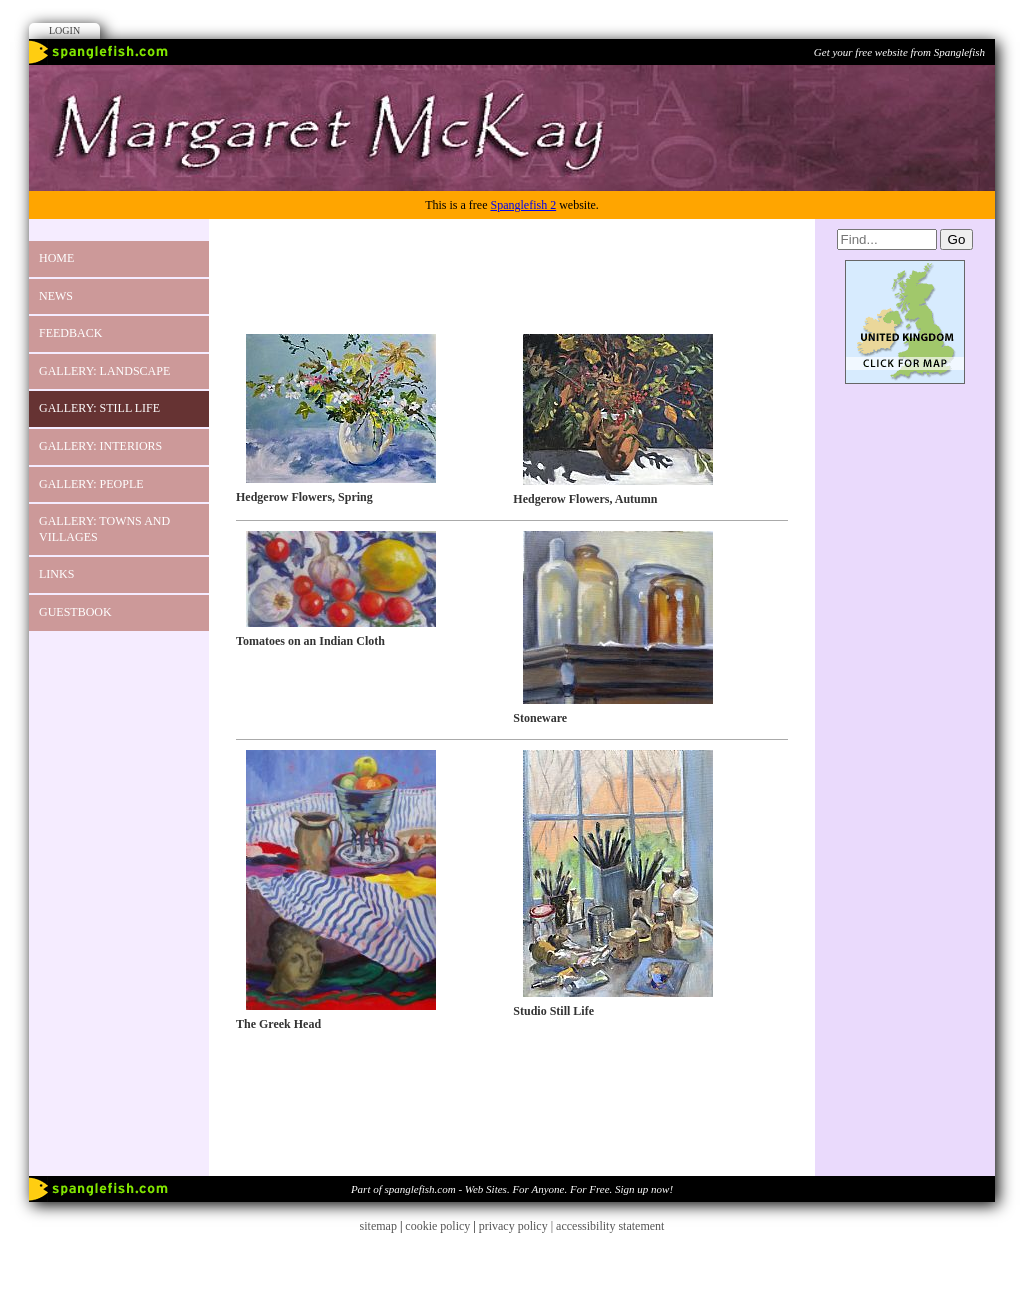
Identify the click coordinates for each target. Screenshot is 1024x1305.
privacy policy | (517, 1226)
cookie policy (437, 1226)
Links (56, 574)
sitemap (378, 1226)
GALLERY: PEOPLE (91, 484)
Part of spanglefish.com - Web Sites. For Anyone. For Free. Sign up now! (512, 1189)
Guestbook (75, 612)
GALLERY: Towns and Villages (104, 529)
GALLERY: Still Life (99, 408)
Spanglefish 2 (523, 205)
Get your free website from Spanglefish (899, 52)
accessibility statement (610, 1226)
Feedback (70, 333)
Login (64, 30)
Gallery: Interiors (100, 446)
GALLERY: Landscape (104, 371)
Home (56, 258)
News (56, 296)
